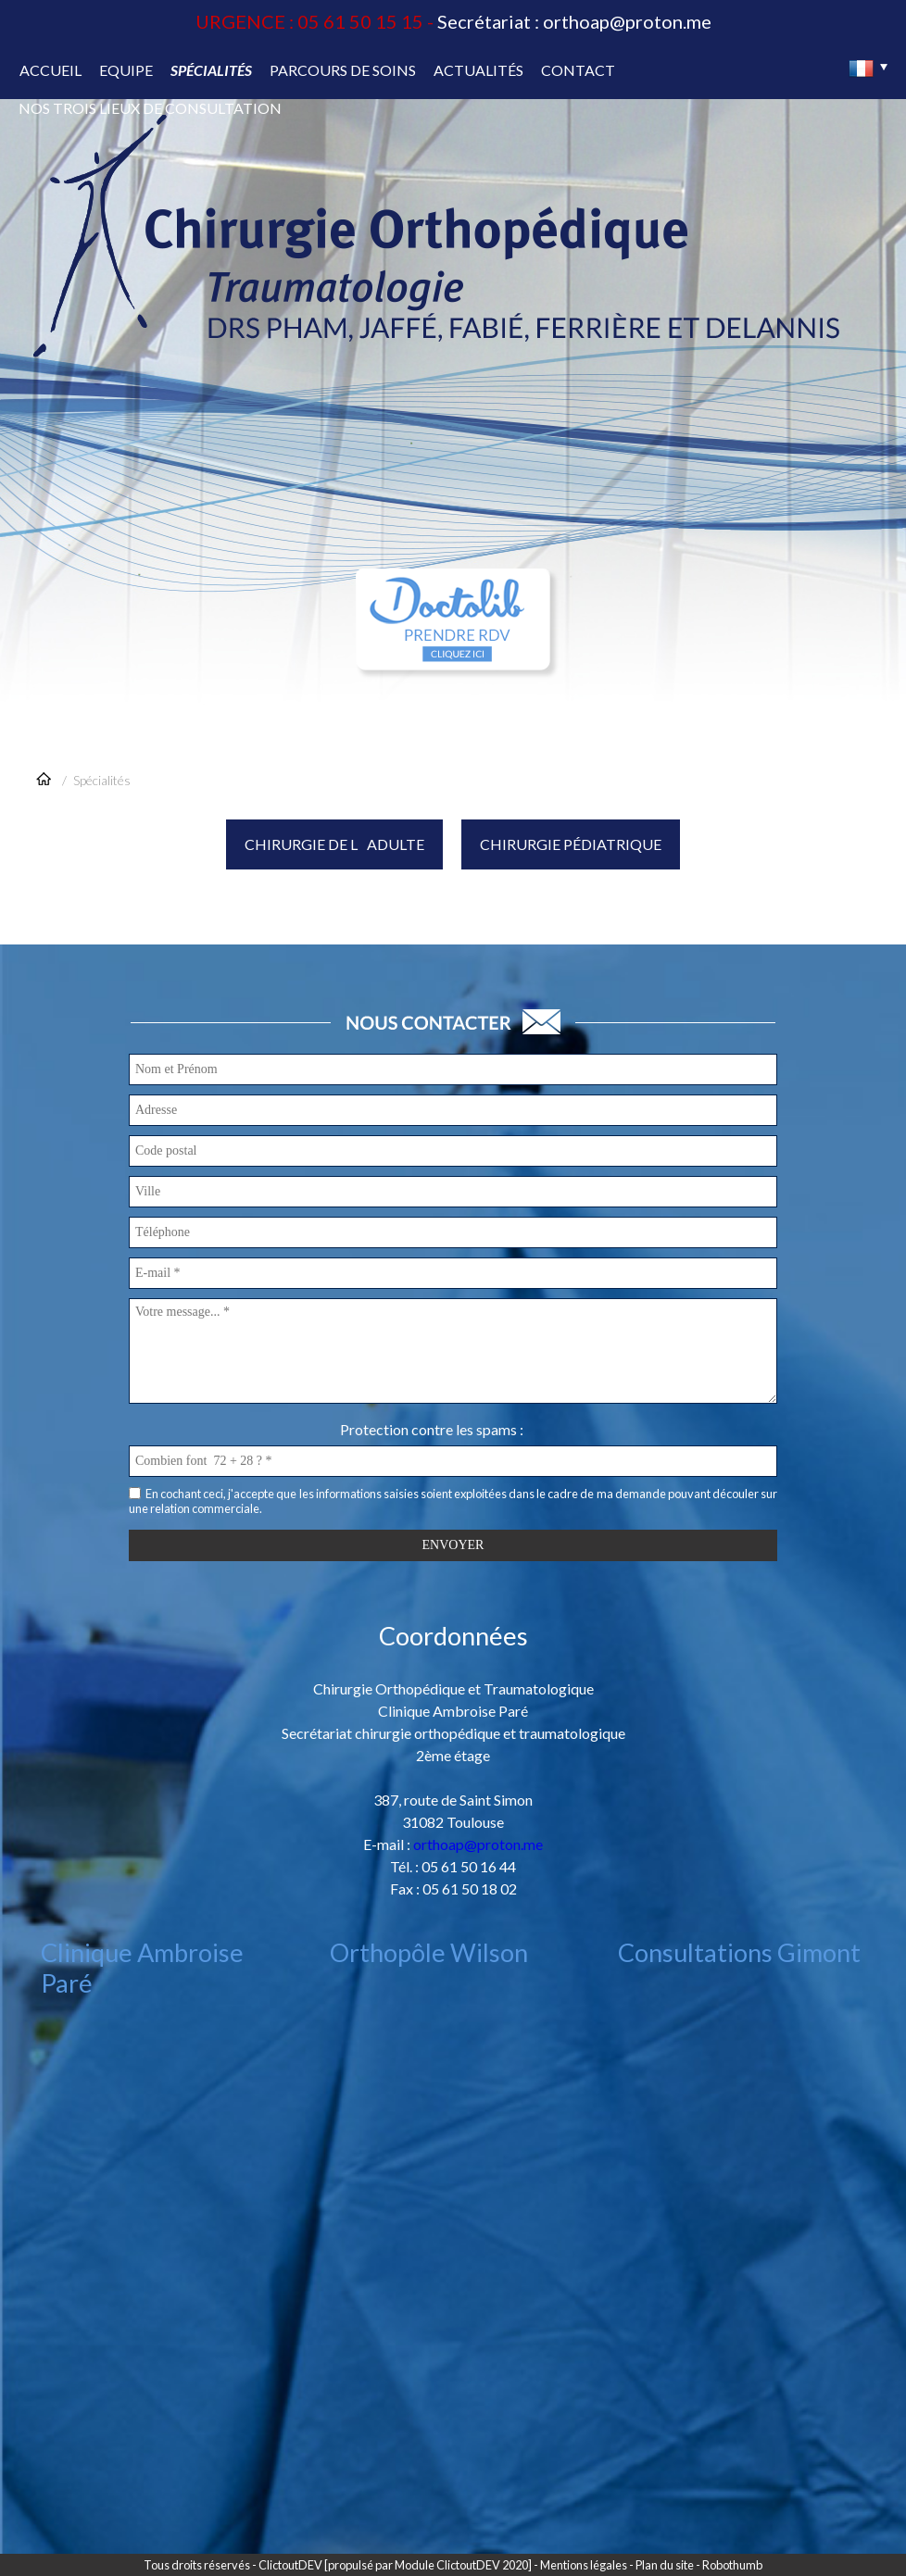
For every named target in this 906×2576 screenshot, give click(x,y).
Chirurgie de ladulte (334, 844)
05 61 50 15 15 (360, 21)
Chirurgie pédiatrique (570, 844)
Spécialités (102, 780)
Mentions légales (583, 2564)
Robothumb (732, 2564)
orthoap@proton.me (627, 21)
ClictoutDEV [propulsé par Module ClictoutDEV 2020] (395, 2564)
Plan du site (664, 2564)
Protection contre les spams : (431, 1429)
